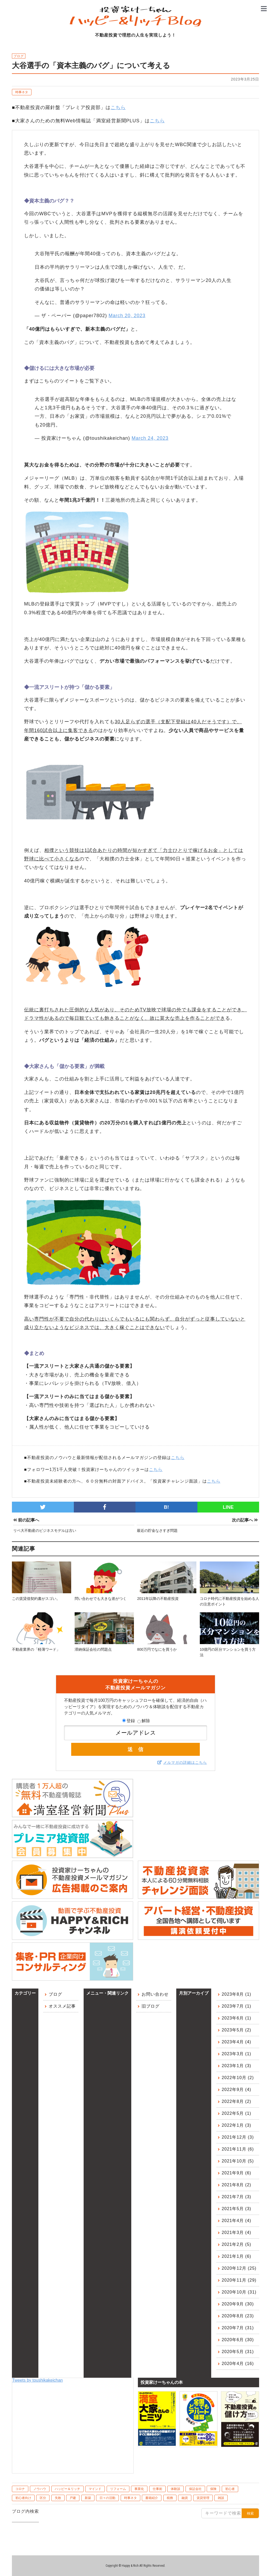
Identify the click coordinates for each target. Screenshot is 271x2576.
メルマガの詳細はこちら (185, 1762)
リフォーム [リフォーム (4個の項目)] (118, 2489)
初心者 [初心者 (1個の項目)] (230, 2489)
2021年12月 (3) (238, 2137)
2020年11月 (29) (239, 2280)
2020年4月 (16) (238, 2363)
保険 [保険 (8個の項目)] (213, 2489)
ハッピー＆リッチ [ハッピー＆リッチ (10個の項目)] (67, 2489)
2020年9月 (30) (238, 2304)
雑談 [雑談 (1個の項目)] (221, 2498)
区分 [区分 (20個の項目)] (43, 2498)
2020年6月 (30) (238, 2339)
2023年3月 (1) (236, 2054)
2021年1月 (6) (236, 2256)
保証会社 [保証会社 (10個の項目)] (195, 2489)
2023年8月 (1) (236, 1994)
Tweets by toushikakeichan (37, 2380)
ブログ (55, 1994)
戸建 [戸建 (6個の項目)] (73, 2498)
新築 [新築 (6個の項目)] (88, 2498)
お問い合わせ (155, 1994)
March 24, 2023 (150, 438)
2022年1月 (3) (236, 2125)
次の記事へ (245, 1520)
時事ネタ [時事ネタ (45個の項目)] (130, 2498)
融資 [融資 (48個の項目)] (185, 2498)
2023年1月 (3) (236, 2065)
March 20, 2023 (127, 315)
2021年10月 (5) (238, 2161)
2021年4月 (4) (236, 2220)
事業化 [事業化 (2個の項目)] (139, 2489)
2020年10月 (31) (239, 2292)
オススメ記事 (62, 2006)
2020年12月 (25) (239, 2268)
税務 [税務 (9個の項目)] (170, 2498)
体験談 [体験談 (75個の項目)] (175, 2489)
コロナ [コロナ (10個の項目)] (20, 2489)
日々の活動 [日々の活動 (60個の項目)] (107, 2498)
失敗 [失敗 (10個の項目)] (58, 2498)
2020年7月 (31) (238, 2328)
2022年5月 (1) (236, 2113)
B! (166, 1507)
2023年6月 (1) (236, 2018)
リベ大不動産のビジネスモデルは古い (44, 1530)
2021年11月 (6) (238, 2149)
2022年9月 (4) (236, 2089)
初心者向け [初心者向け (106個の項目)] (23, 2498)
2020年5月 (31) (238, 2351)
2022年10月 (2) (238, 2077)
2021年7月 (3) (236, 2196)
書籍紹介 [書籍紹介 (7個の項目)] (151, 2498)
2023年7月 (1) (236, 2006)
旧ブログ (151, 2006)
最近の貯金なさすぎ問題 (157, 1530)
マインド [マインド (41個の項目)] (95, 2489)
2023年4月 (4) (236, 2042)
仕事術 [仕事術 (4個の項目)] (157, 2489)
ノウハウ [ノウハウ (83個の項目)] (39, 2489)
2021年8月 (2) (236, 2185)
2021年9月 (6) (236, 2173)
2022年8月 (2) (236, 2101)
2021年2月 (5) (236, 2244)
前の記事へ (26, 1520)
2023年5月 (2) (236, 2030)
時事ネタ (21, 92)
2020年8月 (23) (238, 2316)
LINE (228, 1507)
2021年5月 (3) (236, 2208)
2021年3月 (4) (236, 2232)
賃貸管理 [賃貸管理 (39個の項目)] (203, 2498)
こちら (118, 107)
